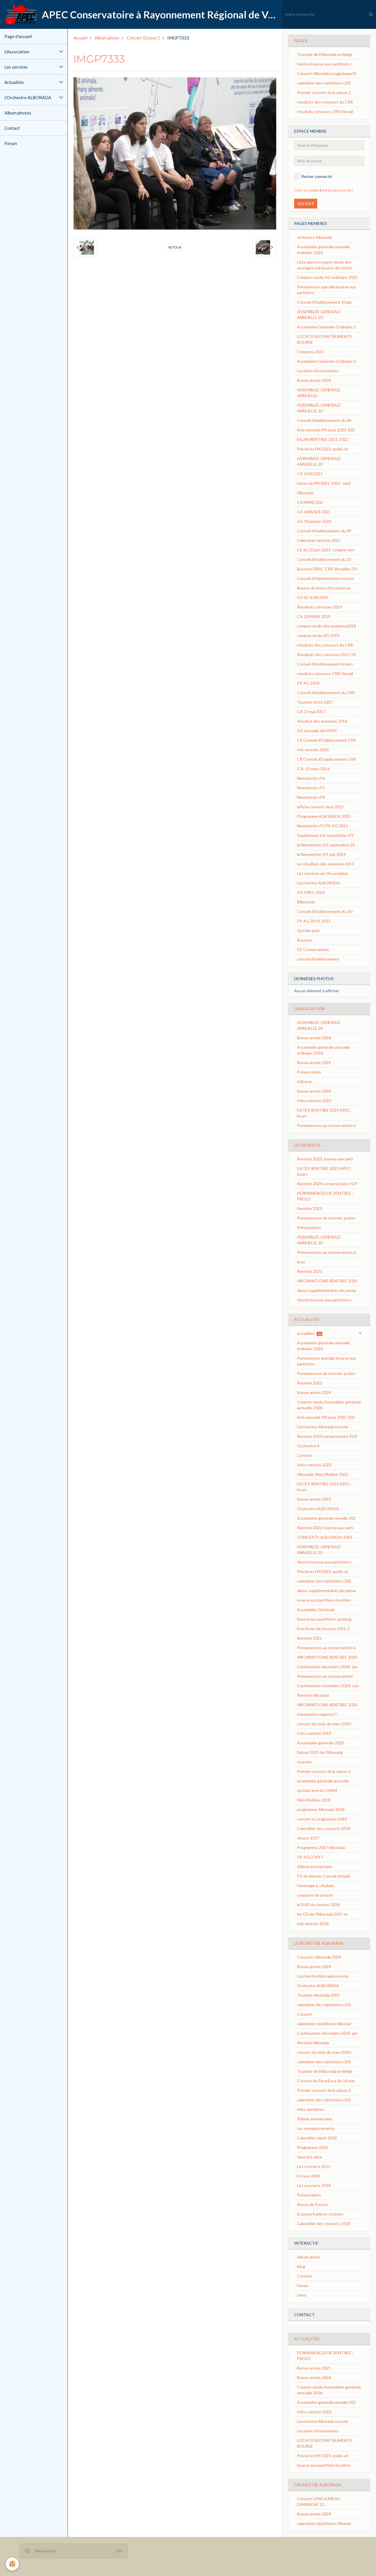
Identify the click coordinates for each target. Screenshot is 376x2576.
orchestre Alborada (314, 237)
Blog (301, 2266)
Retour (174, 247)
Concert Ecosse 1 (143, 37)
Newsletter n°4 (311, 797)
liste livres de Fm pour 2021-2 (323, 1628)
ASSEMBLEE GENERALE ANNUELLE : (319, 392)
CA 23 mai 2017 (311, 711)
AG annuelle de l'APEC (317, 730)
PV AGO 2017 (310, 1857)
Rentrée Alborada (313, 1695)
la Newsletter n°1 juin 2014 (321, 854)
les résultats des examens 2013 (325, 863)
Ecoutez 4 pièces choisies (320, 2214)
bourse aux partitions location (324, 1600)
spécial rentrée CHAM (317, 1790)
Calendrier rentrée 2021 (319, 540)
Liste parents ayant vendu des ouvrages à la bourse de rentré (324, 265)
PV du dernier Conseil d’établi (323, 1876)
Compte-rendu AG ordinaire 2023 (327, 277)
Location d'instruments (318, 370)
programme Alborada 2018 (321, 1809)
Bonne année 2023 (314, 1499)
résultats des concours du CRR (325, 101)
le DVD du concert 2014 (318, 1904)
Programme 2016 (312, 2147)
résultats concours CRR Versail (325, 111)
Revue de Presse (312, 2204)
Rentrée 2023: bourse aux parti (325, 1158)
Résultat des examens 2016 (322, 721)
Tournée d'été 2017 (315, 702)
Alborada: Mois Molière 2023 (322, 1474)
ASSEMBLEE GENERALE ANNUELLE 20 (319, 314)
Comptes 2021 (310, 351)
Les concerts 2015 (313, 2166)
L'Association (16, 51)
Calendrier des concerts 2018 (323, 1828)
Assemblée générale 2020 (320, 1742)
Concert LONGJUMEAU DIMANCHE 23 (318, 2501)
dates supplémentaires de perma (326, 1290)
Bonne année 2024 (314, 380)
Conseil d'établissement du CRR (326, 692)
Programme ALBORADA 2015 (324, 816)
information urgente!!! (317, 1714)
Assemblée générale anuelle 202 (326, 1518)
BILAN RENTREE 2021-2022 (322, 439)
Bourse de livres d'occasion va (323, 587)
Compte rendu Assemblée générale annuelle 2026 (329, 1404)
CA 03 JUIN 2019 (312, 597)
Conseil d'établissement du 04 (324, 420)
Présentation (309, 1072)
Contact (12, 128)
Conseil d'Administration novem (325, 578)
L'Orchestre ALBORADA (27, 97)
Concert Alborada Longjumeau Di (326, 73)
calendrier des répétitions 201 (324, 82)
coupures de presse (315, 1895)
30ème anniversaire (314, 1866)
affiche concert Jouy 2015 (320, 806)
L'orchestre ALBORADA (318, 882)
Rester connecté (313, 176)
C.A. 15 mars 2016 (313, 768)
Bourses (304, 939)
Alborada (305, 492)
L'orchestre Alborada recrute (322, 1426)
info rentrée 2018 (313, 1923)
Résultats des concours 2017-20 (326, 654)
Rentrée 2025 (309, 1208)
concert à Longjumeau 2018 (322, 1818)
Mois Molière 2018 (313, 1799)
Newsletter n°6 (311, 778)
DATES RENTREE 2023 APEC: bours (324, 1113)
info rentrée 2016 (313, 749)
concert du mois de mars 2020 (324, 1723)
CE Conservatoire (313, 949)
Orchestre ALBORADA (318, 1508)
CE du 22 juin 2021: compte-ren (325, 549)
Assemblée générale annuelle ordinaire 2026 (323, 249)
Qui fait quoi (308, 930)
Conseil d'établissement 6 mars (325, 664)
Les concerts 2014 (313, 2185)
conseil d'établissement (318, 959)
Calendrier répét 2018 (317, 2137)
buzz (301, 1261)
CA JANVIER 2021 (313, 511)
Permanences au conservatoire (325, 1676)
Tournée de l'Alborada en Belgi (324, 54)
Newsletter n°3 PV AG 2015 (322, 825)
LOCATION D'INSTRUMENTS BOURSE (324, 339)
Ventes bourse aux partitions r (324, 63)
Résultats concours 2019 (319, 606)
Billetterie (306, 901)
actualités (310, 1333)
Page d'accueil (18, 36)
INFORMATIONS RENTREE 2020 (327, 1280)
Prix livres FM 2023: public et (322, 448)
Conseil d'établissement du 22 (324, 559)
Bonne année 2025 (314, 1062)
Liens (302, 2295)
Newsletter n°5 (311, 787)
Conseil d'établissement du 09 (324, 530)
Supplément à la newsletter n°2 (325, 835)
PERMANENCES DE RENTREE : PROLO (325, 1196)
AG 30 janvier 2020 (314, 521)
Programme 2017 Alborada (321, 1847)
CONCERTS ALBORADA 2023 (324, 1537)
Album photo (107, 37)
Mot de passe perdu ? (337, 190)
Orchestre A (308, 1445)
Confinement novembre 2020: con (328, 1685)
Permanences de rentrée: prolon (326, 1217)
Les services (16, 66)
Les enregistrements (316, 2128)
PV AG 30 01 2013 (313, 920)
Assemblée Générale (316, 1609)
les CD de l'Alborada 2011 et (322, 1914)
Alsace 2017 (308, 1837)
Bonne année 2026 (314, 1037)
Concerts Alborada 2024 (319, 1957)
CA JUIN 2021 (310, 473)
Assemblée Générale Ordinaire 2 (326, 326)
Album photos (17, 112)
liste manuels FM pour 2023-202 (326, 429)
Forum (10, 143)
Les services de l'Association (322, 873)
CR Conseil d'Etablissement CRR (326, 740)
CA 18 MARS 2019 (313, 616)
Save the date (309, 2156)
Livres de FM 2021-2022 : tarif (324, 483)
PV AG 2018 (308, 683)
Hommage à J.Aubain (315, 1885)
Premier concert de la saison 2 (324, 92)
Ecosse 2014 (308, 2175)
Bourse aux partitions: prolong (324, 1619)
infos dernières (310, 2109)
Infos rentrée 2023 (314, 1100)
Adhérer (304, 1081)
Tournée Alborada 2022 (318, 1995)
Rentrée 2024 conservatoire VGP (327, 1183)
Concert (304, 1455)
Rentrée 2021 (309, 1271)
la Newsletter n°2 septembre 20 (326, 844)
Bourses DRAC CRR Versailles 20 (327, 568)
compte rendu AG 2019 (318, 635)
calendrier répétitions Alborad (324, 2023)
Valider (305, 203)
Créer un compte (306, 190)
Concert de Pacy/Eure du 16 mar (326, 2080)
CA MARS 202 (310, 502)
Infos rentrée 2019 (314, 1733)
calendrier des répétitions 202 (324, 1581)
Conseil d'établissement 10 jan (324, 302)
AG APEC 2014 (311, 892)
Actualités (14, 82)
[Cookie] (12, 2564)
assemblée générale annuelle (323, 1780)
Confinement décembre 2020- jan (327, 1666)
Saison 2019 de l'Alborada (320, 1752)
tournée (304, 1761)
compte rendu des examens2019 (326, 625)
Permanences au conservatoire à (326, 1125)
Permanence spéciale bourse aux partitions (326, 289)
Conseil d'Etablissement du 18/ (325, 911)
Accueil (80, 37)
